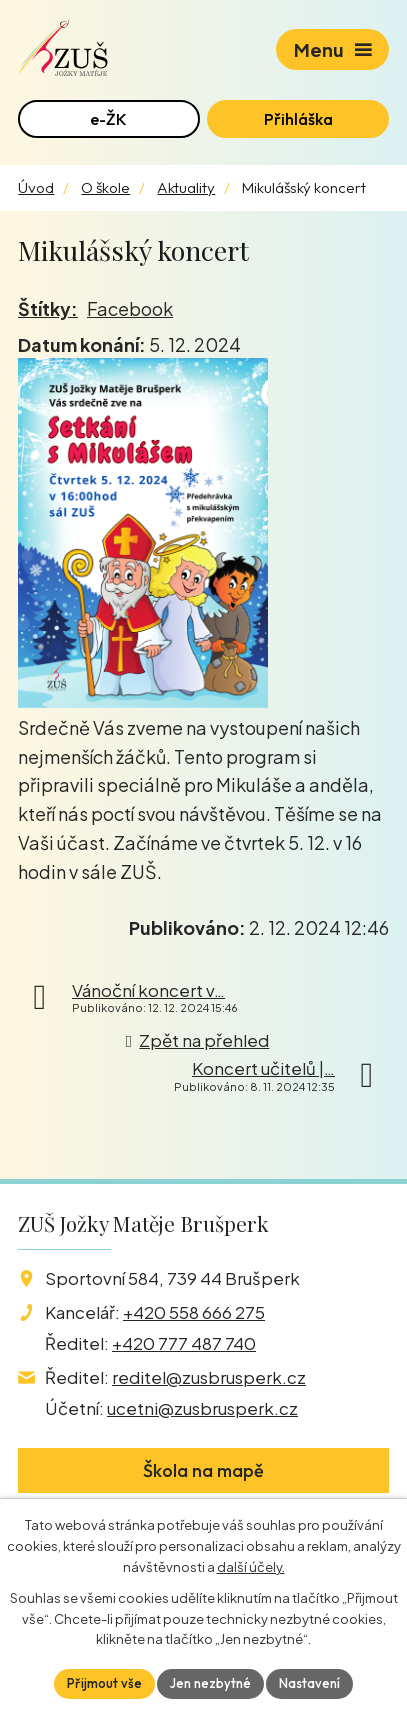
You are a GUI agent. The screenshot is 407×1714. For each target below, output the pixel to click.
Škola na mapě (203, 1470)
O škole (105, 187)
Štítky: (48, 308)
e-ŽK (108, 119)
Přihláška (298, 119)
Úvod (36, 187)
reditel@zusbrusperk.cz (209, 1377)
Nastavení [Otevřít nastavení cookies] (309, 1683)
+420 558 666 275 (194, 1312)
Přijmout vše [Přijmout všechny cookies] (104, 1683)
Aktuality (186, 187)
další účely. (251, 1567)
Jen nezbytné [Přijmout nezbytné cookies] (210, 1683)
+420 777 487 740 (184, 1343)
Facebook (130, 308)
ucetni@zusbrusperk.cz (202, 1408)
